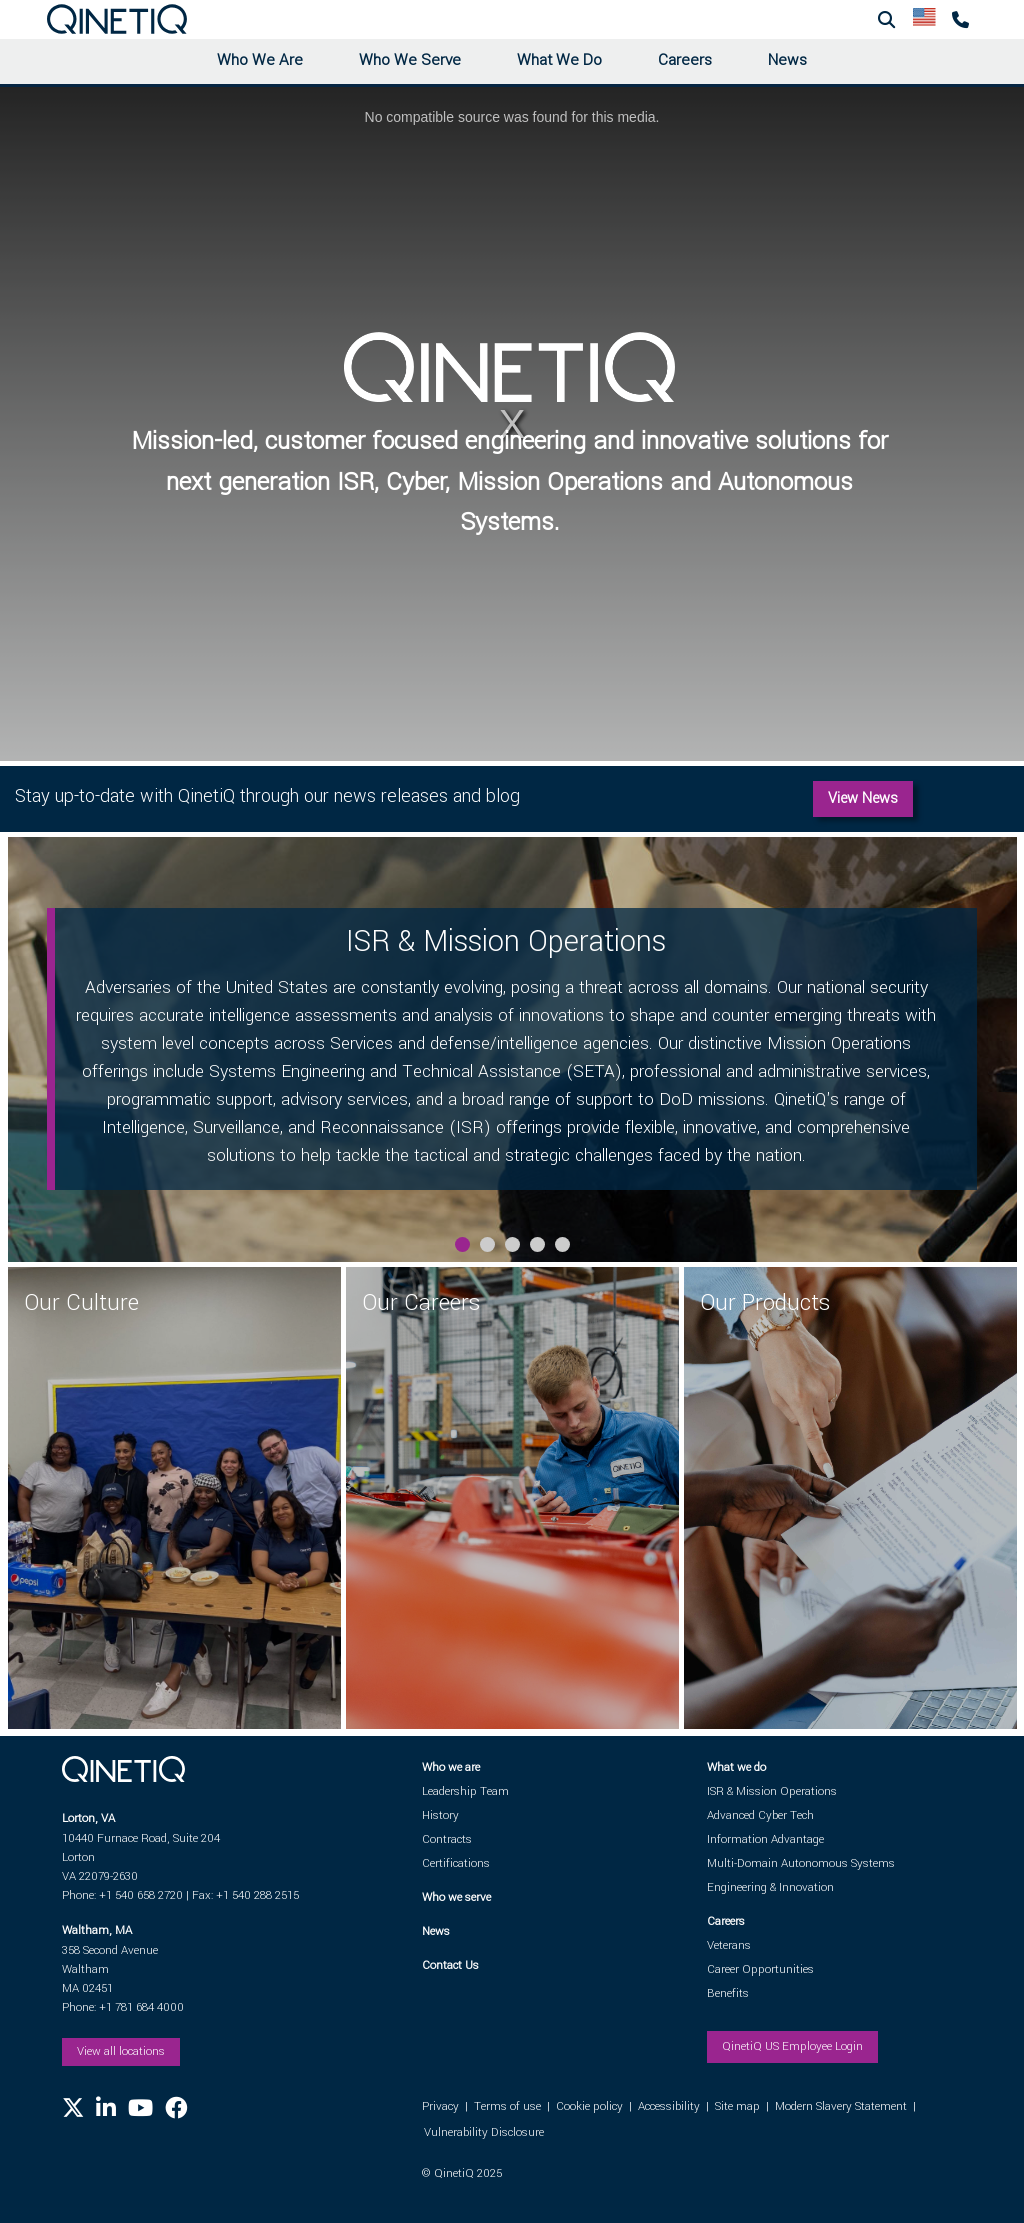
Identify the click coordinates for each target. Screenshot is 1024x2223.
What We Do (559, 60)
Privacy (440, 2106)
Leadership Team (465, 1791)
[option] (512, 1049)
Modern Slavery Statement (841, 2106)
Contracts (447, 1839)
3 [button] (512, 1244)
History (440, 1815)
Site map (737, 2106)
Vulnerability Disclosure (484, 2132)
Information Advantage (765, 1839)
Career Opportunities (760, 1969)
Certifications (456, 1863)
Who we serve (456, 1897)
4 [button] (537, 1244)
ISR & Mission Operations (772, 1791)
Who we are (451, 1767)
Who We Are (260, 60)
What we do (736, 1767)
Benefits (728, 1993)
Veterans (729, 1945)
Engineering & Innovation (770, 1887)
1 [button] (462, 1244)
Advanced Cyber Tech (760, 1815)
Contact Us (450, 1965)
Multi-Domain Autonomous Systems (801, 1863)
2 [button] (487, 1244)
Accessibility (669, 2106)
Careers (685, 60)
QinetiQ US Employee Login (792, 2046)
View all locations (121, 2051)
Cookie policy (589, 2106)
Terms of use (507, 2106)
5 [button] (562, 1244)
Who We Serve (410, 60)
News (787, 60)
